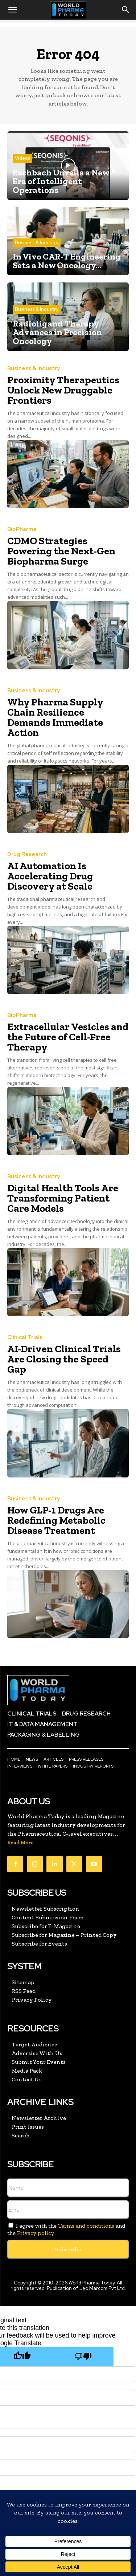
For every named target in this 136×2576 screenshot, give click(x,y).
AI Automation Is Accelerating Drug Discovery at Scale (50, 876)
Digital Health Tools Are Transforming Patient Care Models (62, 1198)
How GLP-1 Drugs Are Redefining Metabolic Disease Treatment (56, 1520)
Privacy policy (35, 2232)
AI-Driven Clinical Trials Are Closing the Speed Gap (64, 1359)
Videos (22, 158)
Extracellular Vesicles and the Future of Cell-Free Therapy (67, 1037)
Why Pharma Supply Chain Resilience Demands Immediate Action (55, 717)
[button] (12, 10)
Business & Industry (36, 243)
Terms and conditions (86, 2225)
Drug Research (27, 854)
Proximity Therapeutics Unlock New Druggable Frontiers (63, 390)
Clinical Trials (24, 1337)
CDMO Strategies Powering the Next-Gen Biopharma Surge (61, 551)
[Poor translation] (83, 2356)
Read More (20, 1843)
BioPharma (22, 529)
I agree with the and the (66, 2229)
